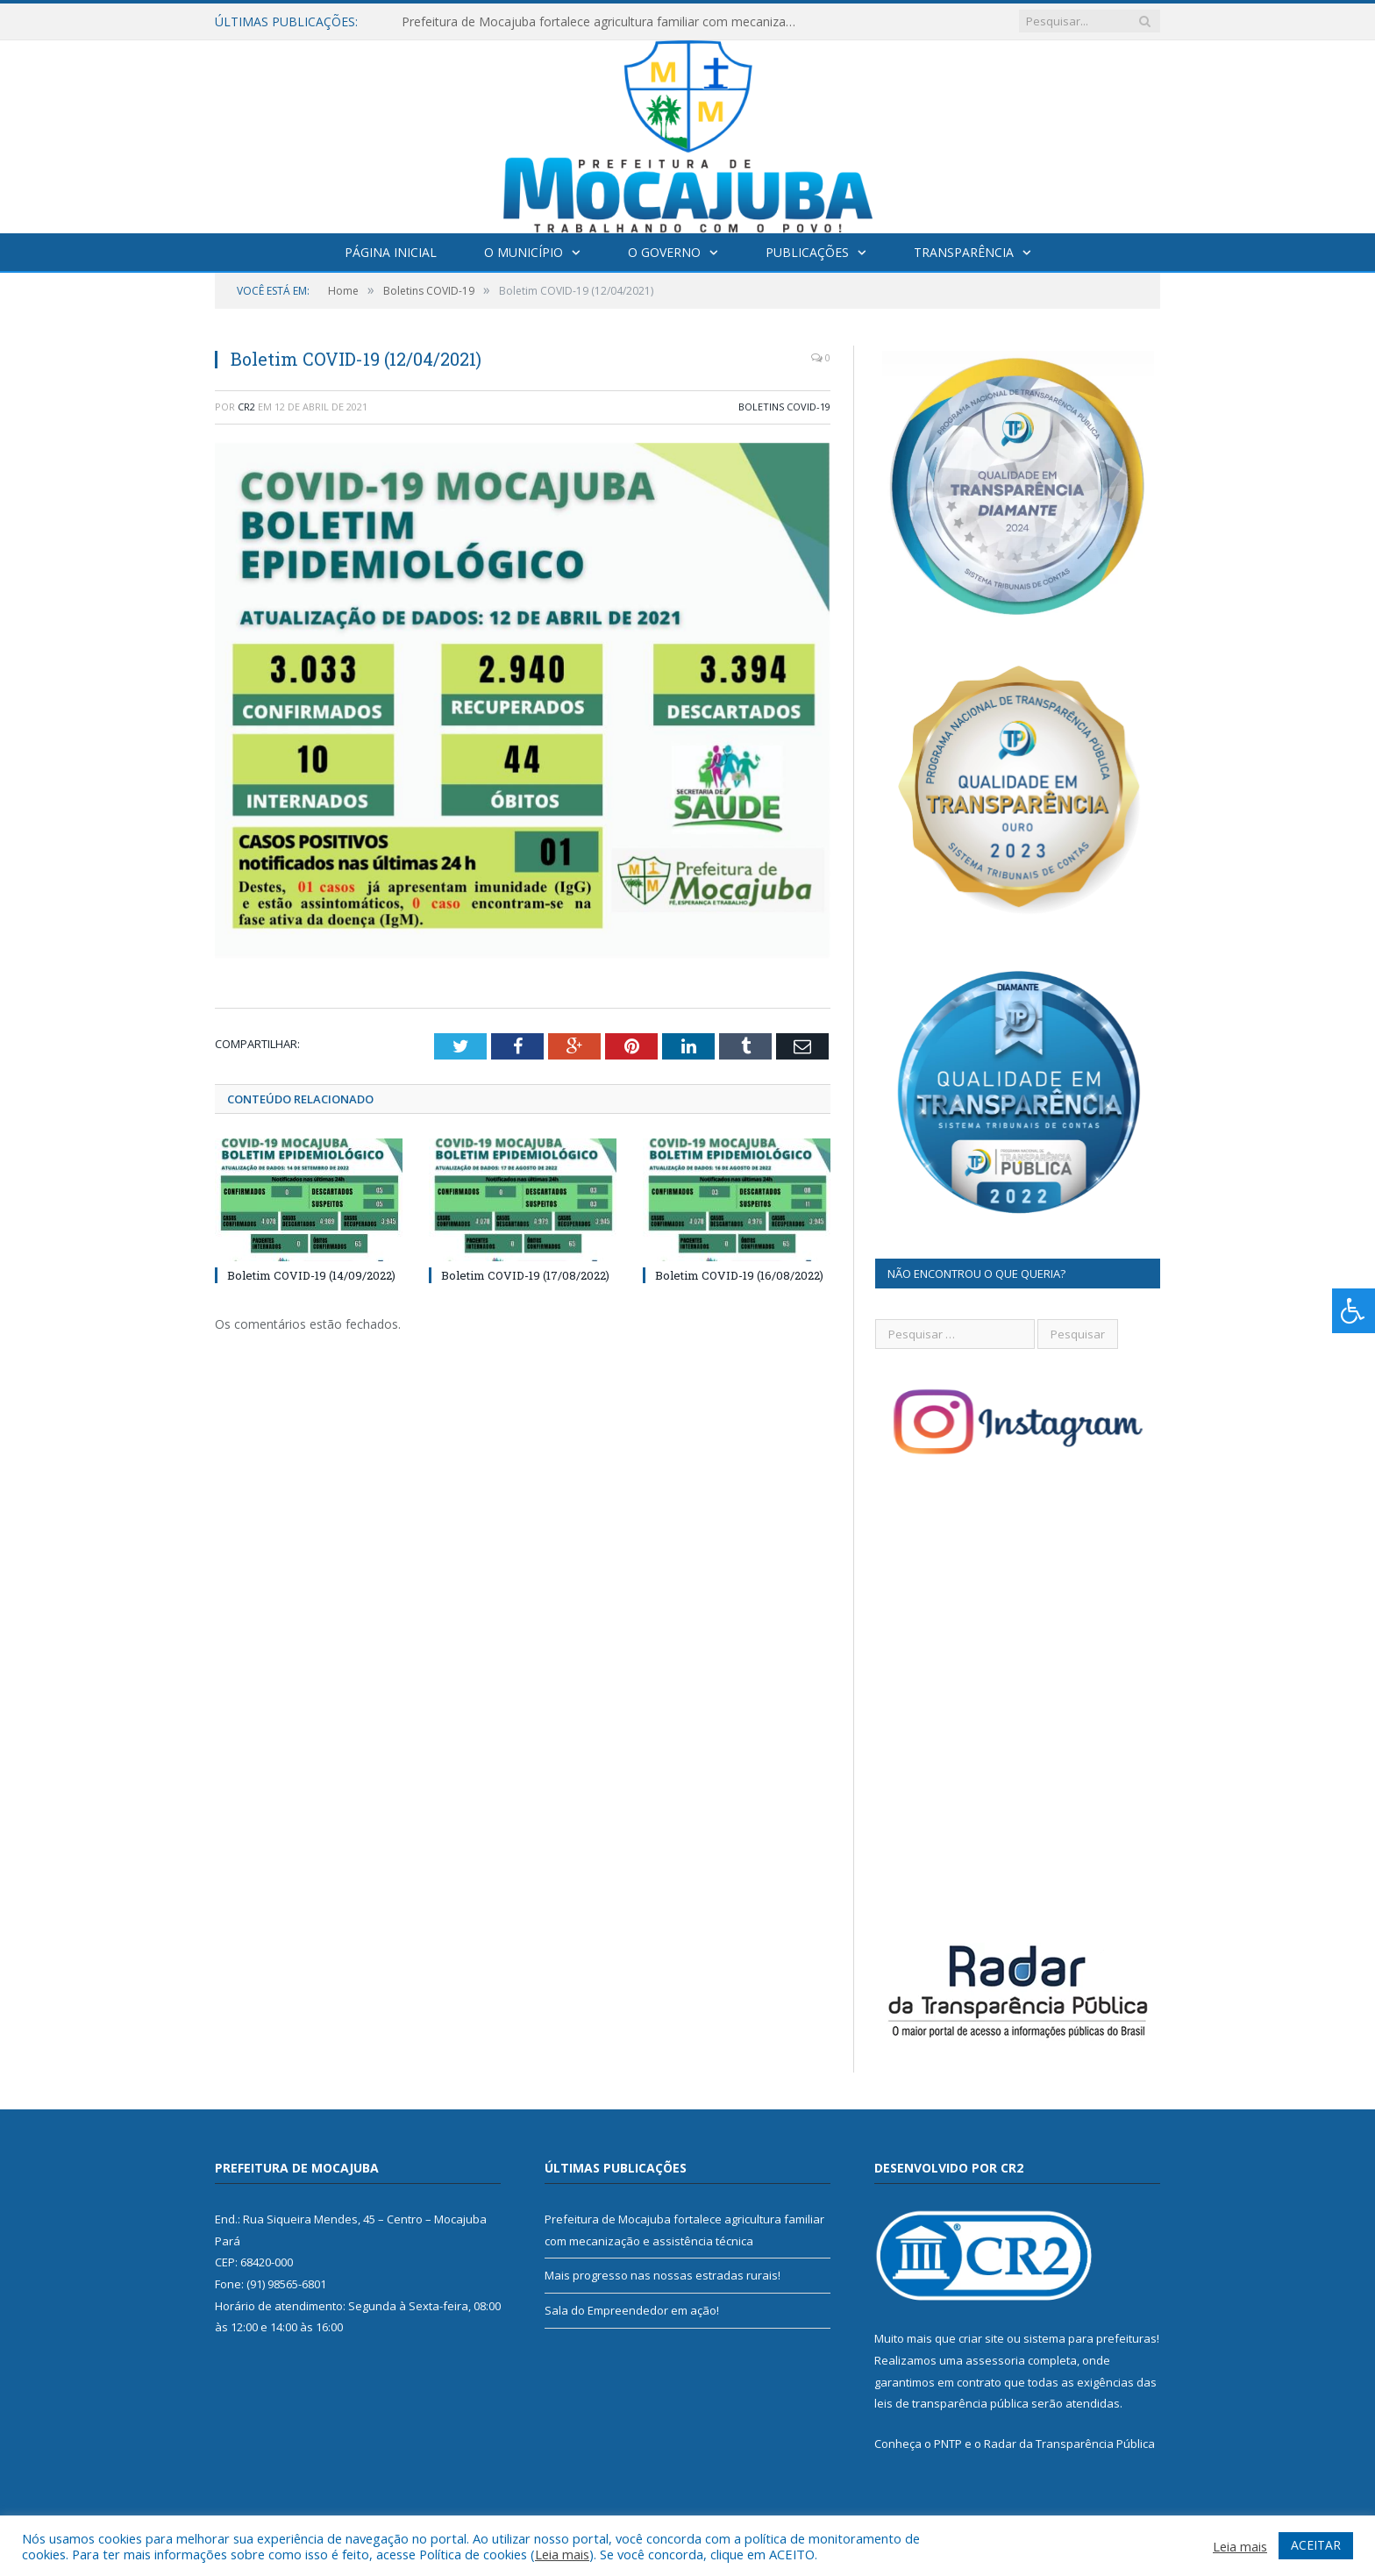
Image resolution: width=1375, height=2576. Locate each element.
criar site (981, 2338)
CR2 (246, 406)
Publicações (807, 252)
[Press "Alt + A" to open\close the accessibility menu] (1353, 1310)
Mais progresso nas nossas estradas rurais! (662, 2275)
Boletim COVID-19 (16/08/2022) (739, 1275)
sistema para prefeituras (1090, 2338)
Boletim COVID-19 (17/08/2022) (525, 1275)
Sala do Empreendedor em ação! (632, 2310)
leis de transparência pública (951, 2403)
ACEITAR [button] (1316, 2545)
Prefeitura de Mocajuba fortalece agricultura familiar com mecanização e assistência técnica (603, 22)
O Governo (664, 252)
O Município (523, 252)
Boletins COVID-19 (784, 406)
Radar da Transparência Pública (1069, 2443)
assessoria (995, 2360)
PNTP (948, 2443)
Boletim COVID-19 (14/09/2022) (311, 1275)
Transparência (964, 252)
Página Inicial (391, 252)
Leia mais (562, 2554)
